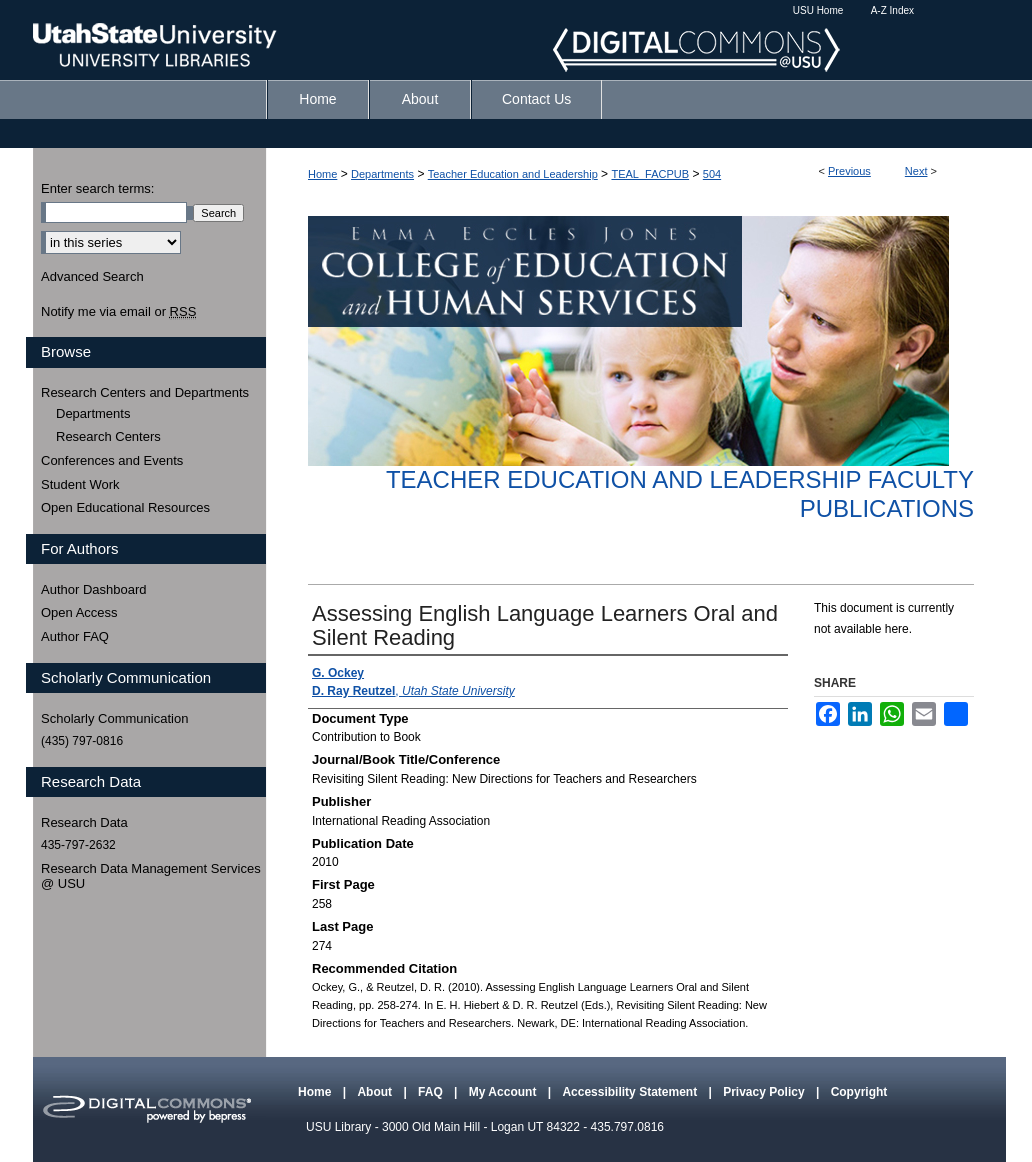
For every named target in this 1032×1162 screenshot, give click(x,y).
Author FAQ (75, 636)
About (376, 1092)
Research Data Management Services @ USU (151, 876)
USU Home (818, 10)
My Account (504, 1092)
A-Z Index (892, 10)
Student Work (80, 484)
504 (712, 174)
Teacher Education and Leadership (513, 174)
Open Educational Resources (125, 507)
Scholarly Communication (114, 718)
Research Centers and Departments (145, 392)
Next (916, 171)
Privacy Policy (765, 1092)
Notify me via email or (118, 312)
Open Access (79, 612)
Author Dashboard (94, 589)
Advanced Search (92, 276)
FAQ (432, 1092)
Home (322, 174)
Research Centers (108, 436)
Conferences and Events (112, 460)
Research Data (84, 822)
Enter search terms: (97, 188)
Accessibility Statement (631, 1092)
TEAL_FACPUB (650, 174)
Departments (382, 174)
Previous (849, 171)
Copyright (859, 1092)
